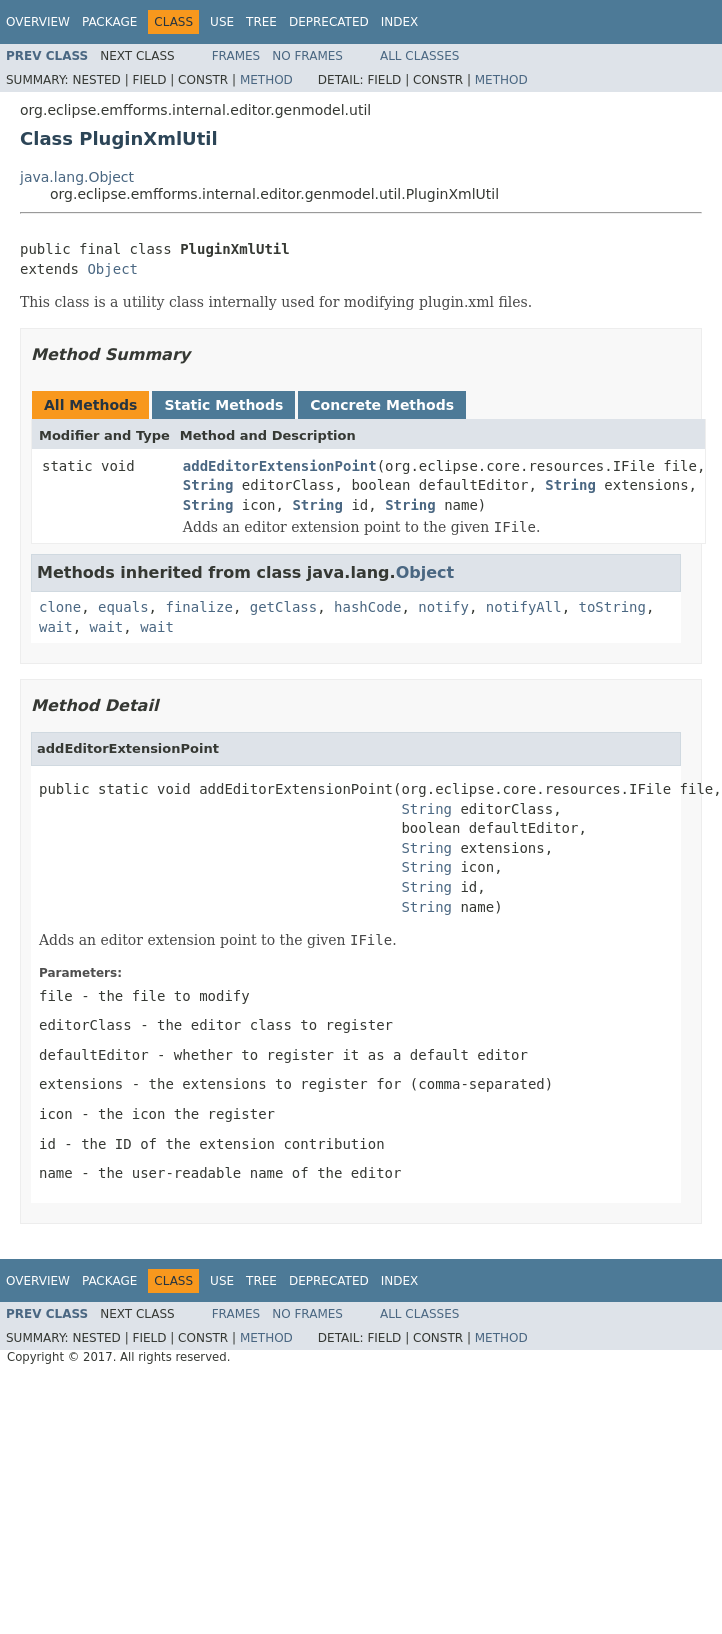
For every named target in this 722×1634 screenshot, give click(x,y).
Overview (38, 22)
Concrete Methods (382, 405)
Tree (261, 22)
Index (400, 22)
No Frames (307, 56)
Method (266, 80)
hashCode (367, 607)
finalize (198, 607)
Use (222, 22)
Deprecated (329, 22)
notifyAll (524, 607)
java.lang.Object (77, 177)
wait (56, 627)
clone (60, 607)
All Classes (419, 56)
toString (612, 607)
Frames (236, 56)
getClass (283, 607)
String (208, 485)
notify (443, 607)
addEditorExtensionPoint (280, 466)
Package (109, 22)
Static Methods (223, 405)
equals (123, 607)
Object (112, 269)
